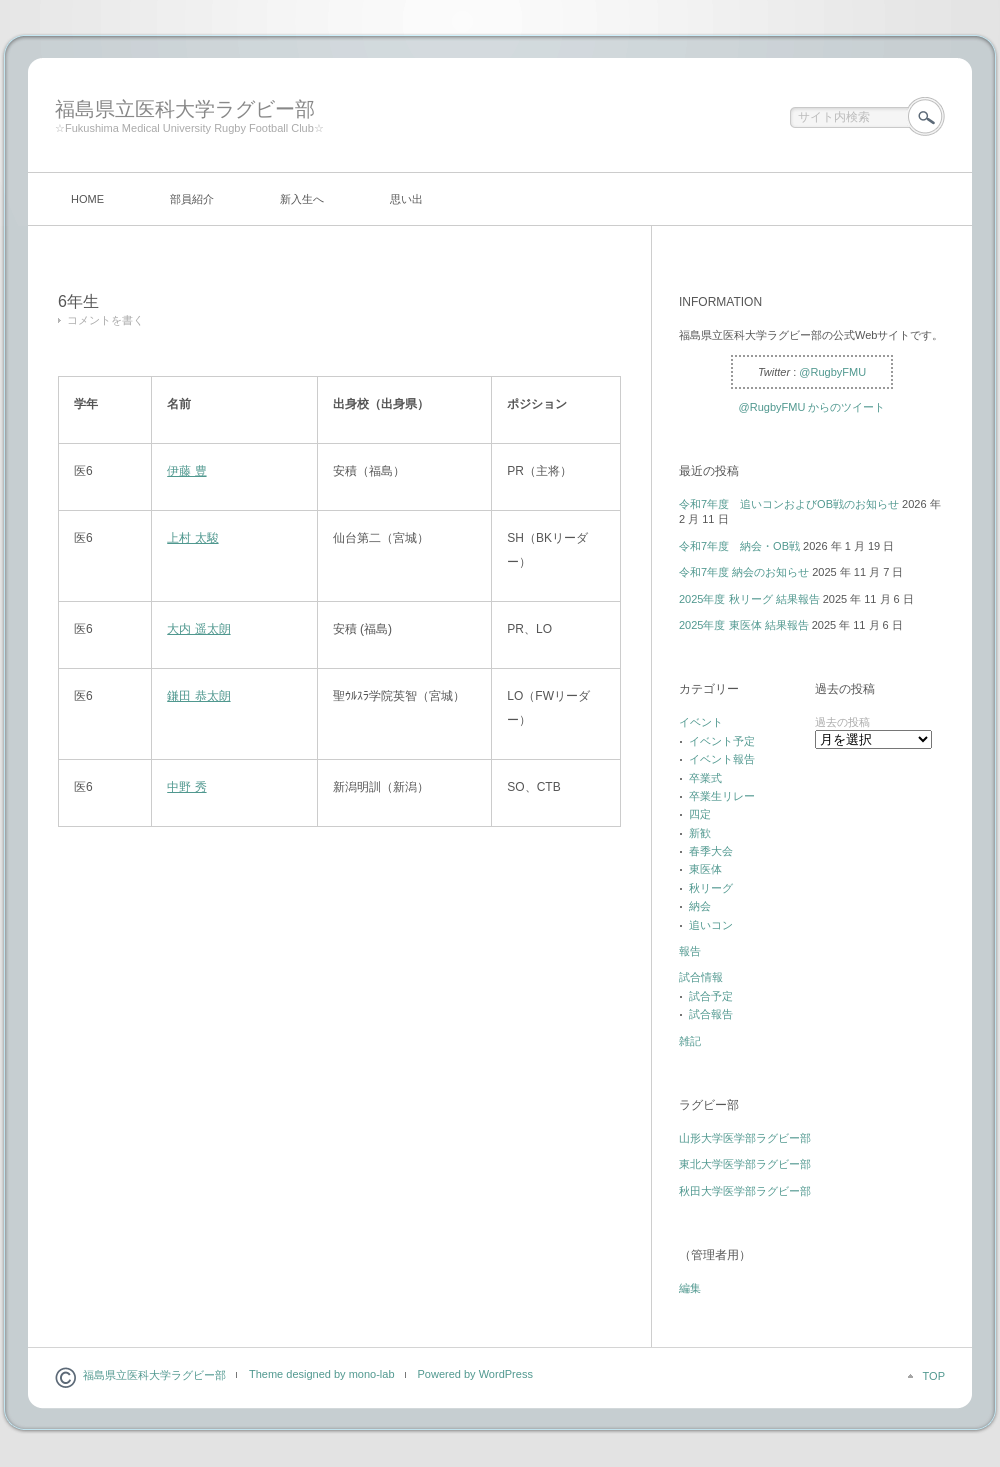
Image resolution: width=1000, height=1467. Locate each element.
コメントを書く (105, 320)
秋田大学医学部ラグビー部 (745, 1191)
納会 (700, 906)
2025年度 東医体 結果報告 (744, 625)
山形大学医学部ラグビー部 (745, 1138)
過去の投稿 (842, 722)
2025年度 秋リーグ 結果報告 (749, 599)
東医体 (705, 869)
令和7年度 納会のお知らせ (744, 572)
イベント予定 (722, 741)
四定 (700, 814)
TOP (934, 1376)
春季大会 (711, 851)
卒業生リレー (722, 796)
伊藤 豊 (186, 471)
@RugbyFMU (832, 372)
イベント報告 (722, 759)
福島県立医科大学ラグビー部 (185, 109)
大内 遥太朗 (198, 629)
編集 (690, 1288)
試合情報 (701, 977)
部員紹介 (192, 199)
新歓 (700, 833)
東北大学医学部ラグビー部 (745, 1164)
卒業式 (705, 778)
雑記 (690, 1041)
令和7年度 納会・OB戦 (739, 546)
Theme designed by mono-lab (322, 1374)
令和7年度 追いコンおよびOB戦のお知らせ (789, 504)
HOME (87, 199)
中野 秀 (186, 787)
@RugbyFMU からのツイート (812, 407)
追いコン (711, 925)
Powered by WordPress (475, 1374)
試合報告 (711, 1014)
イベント (701, 722)
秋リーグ (711, 888)
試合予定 (711, 996)
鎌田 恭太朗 (198, 696)
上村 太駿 (192, 538)
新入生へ (302, 199)
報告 (690, 951)
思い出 (406, 199)
